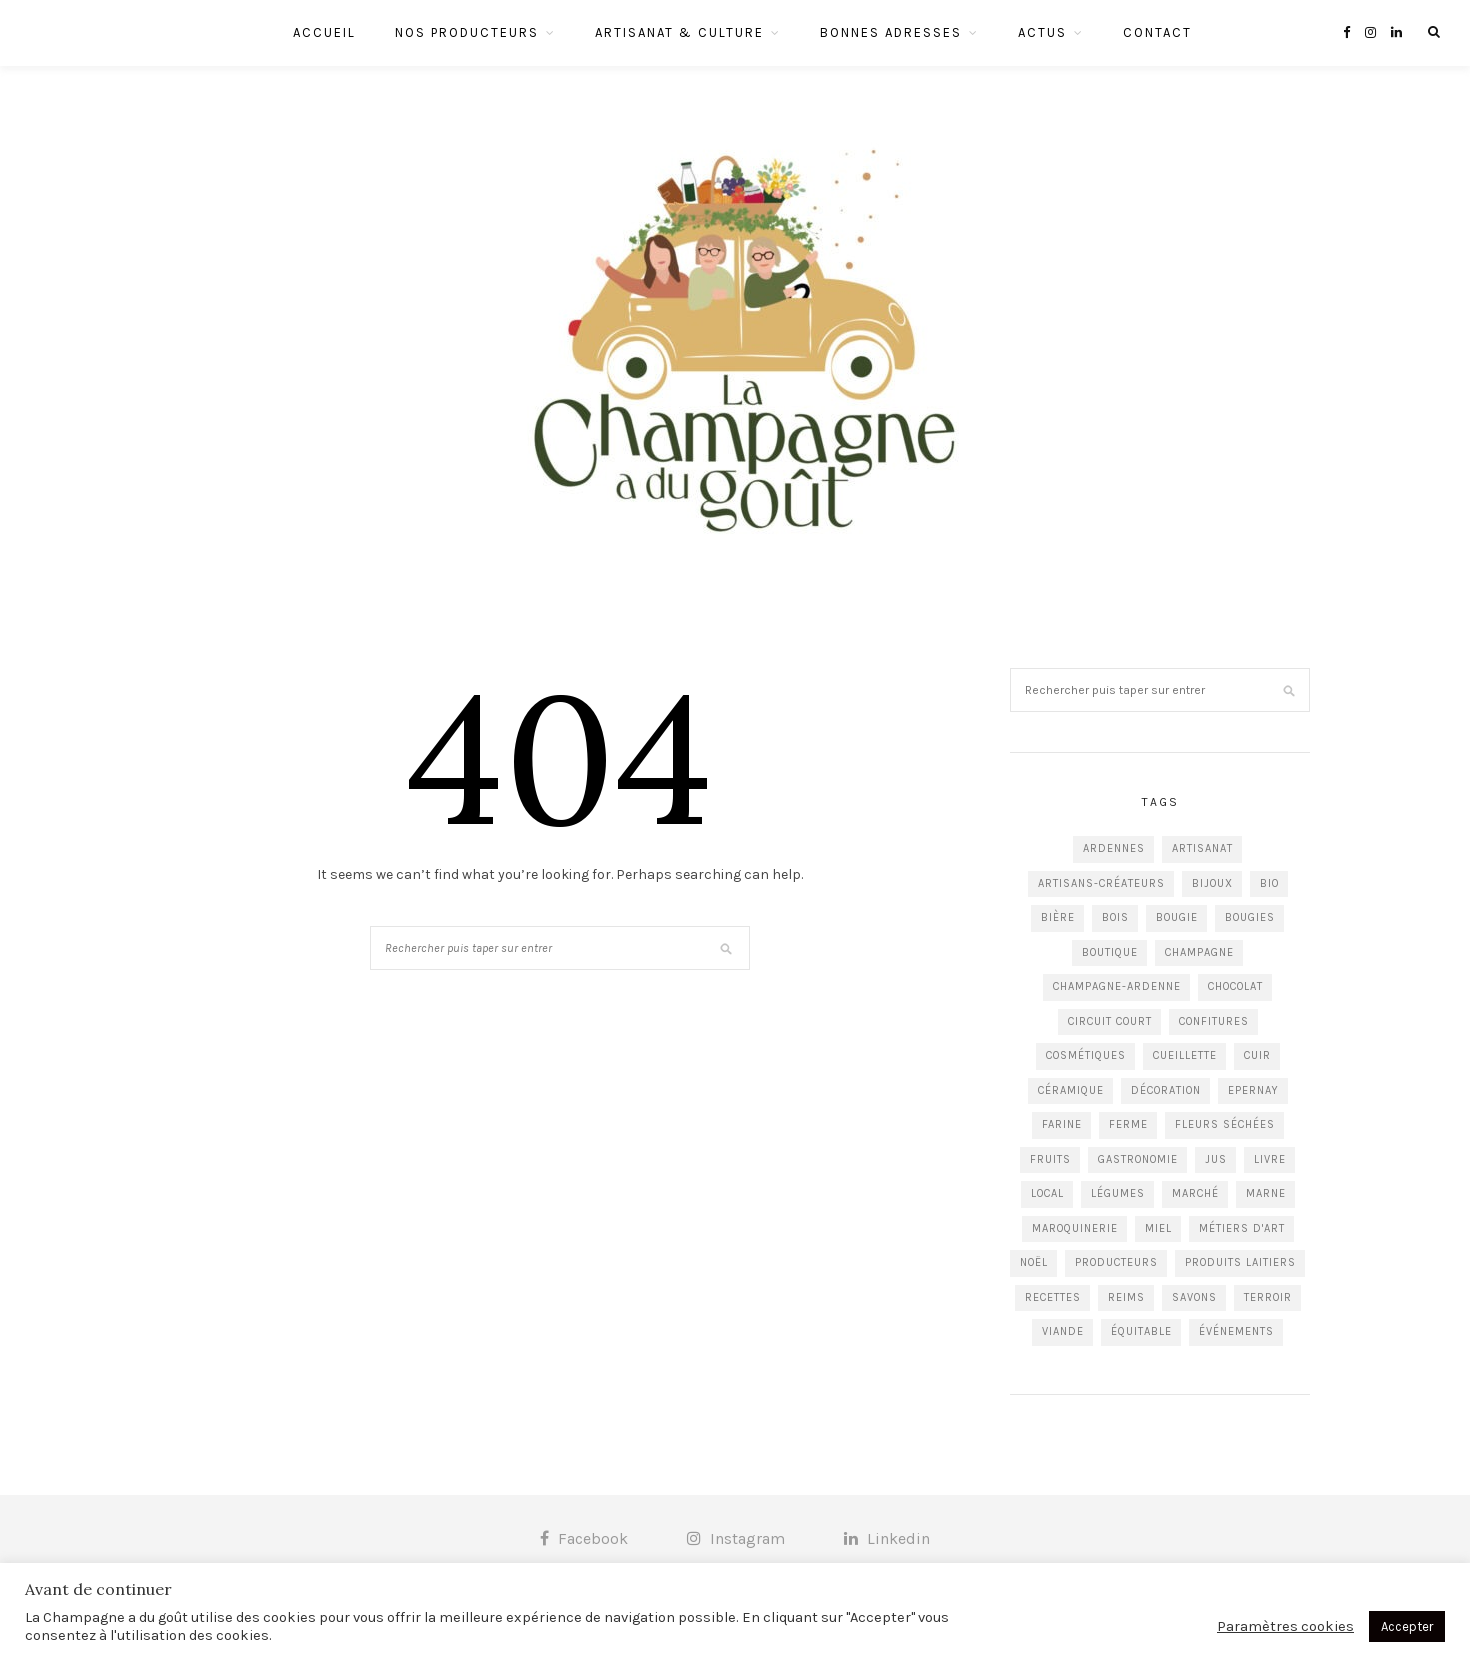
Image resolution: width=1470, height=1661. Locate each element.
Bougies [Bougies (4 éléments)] (1250, 917)
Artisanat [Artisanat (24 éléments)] (1202, 848)
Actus (1042, 32)
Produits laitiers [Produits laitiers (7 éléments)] (1240, 1262)
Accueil (324, 32)
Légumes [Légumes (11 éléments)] (1118, 1193)
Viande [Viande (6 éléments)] (1063, 1331)
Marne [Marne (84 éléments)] (1266, 1193)
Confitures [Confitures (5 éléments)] (1214, 1021)
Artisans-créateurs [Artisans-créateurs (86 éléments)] (1101, 883)
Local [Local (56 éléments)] (1047, 1193)
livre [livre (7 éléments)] (1270, 1159)
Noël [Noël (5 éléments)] (1034, 1262)
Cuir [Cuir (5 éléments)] (1257, 1055)
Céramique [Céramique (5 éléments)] (1071, 1090)
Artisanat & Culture (679, 32)
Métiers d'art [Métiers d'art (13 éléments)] (1242, 1228)
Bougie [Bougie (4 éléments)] (1177, 917)
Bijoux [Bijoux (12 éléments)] (1212, 883)
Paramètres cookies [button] (1285, 1626)
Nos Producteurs (467, 32)
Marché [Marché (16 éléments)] (1195, 1193)
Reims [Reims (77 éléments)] (1126, 1297)
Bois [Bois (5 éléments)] (1115, 917)
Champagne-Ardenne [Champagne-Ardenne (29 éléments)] (1117, 986)
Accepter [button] (1407, 1626)
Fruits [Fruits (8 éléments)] (1050, 1159)
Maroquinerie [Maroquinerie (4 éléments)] (1075, 1228)
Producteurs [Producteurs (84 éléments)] (1116, 1262)
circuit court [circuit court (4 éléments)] (1110, 1021)
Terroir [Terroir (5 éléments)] (1268, 1297)
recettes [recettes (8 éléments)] (1053, 1297)
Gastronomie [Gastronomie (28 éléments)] (1138, 1159)
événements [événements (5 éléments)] (1236, 1331)
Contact (1157, 32)
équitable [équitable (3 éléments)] (1141, 1331)
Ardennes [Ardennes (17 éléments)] (1114, 848)
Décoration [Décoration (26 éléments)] (1166, 1090)
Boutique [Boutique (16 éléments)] (1110, 952)
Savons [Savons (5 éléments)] (1194, 1297)
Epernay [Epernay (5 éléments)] (1253, 1090)
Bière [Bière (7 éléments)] (1058, 917)
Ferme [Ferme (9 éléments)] (1128, 1124)
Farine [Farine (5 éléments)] (1062, 1124)
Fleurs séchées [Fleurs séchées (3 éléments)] (1225, 1124)
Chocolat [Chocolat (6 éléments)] (1235, 986)
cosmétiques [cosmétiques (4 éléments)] (1086, 1055)
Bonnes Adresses (891, 32)
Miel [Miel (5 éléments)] (1158, 1228)
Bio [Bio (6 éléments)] (1269, 883)
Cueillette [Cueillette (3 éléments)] (1185, 1055)
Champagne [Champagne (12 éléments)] (1199, 952)
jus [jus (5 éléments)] (1216, 1159)
